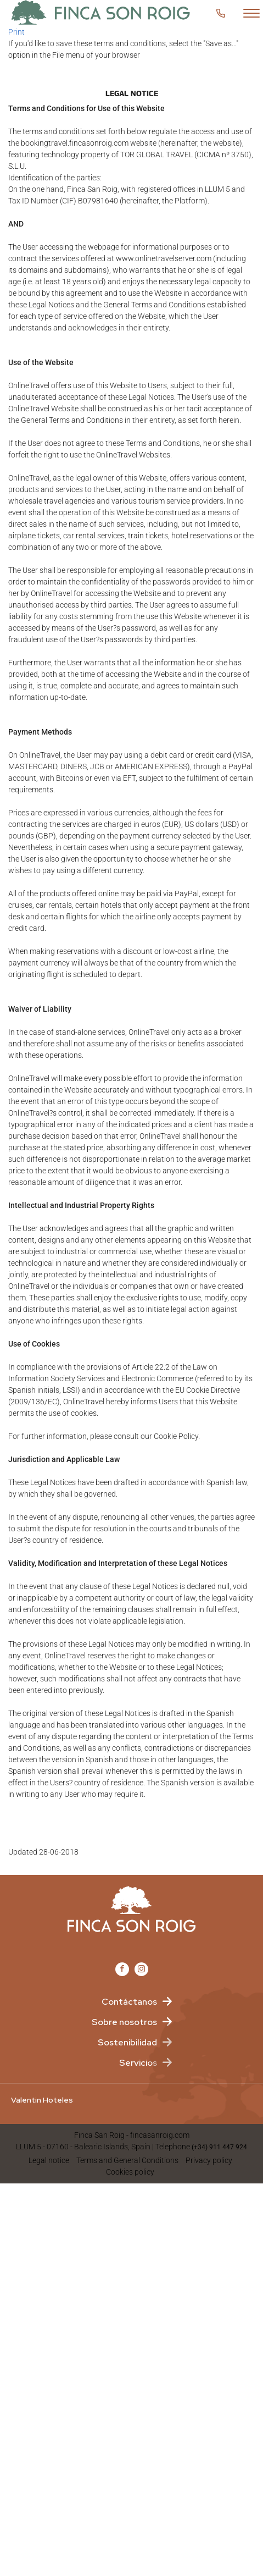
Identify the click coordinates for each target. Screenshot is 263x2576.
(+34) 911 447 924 (219, 2147)
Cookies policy (130, 2171)
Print (16, 31)
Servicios (138, 2062)
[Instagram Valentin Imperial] (141, 1969)
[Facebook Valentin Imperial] (122, 1969)
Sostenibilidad (127, 2042)
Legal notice (49, 2160)
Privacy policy (209, 2160)
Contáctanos (129, 2001)
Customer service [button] (223, 13)
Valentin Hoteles (42, 2100)
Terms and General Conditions (127, 2160)
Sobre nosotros (124, 2022)
